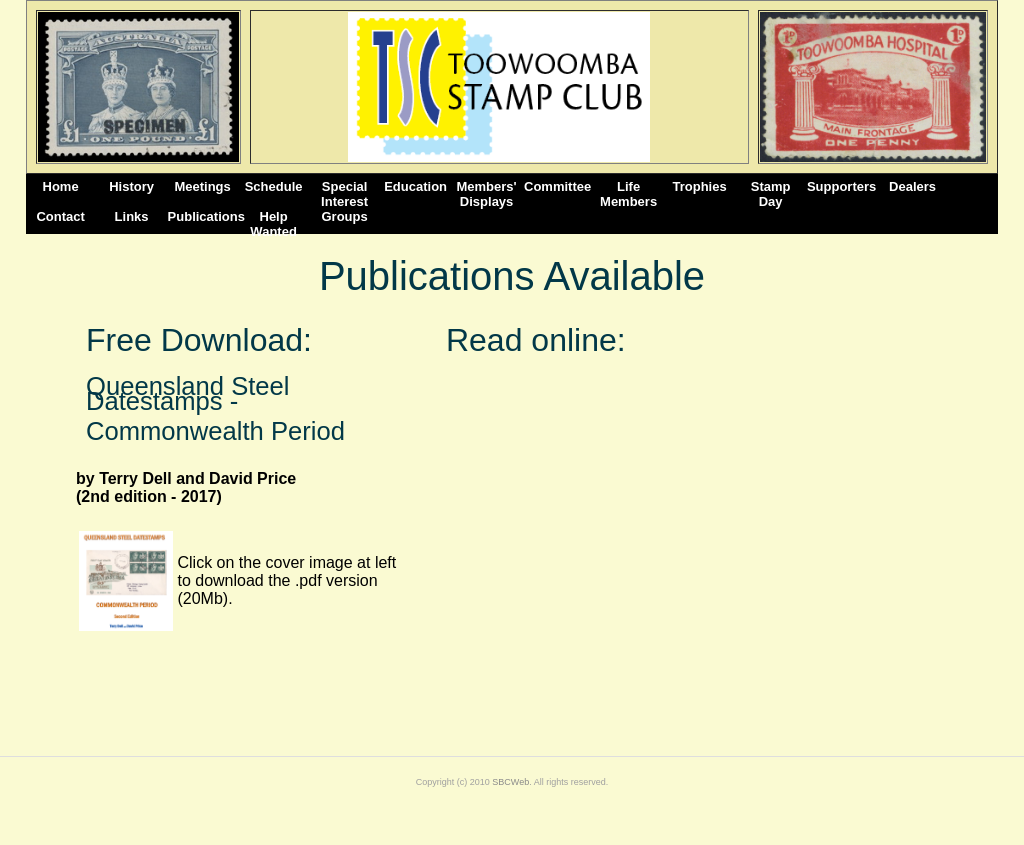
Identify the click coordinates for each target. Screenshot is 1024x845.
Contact (60, 216)
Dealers (912, 186)
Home (61, 186)
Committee (557, 186)
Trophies (700, 186)
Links (132, 216)
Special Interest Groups (344, 194)
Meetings (202, 186)
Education (415, 186)
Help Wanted (273, 224)
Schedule (274, 186)
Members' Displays (487, 194)
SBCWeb (510, 782)
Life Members (628, 194)
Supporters (841, 186)
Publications (203, 216)
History (131, 186)
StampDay (771, 194)
